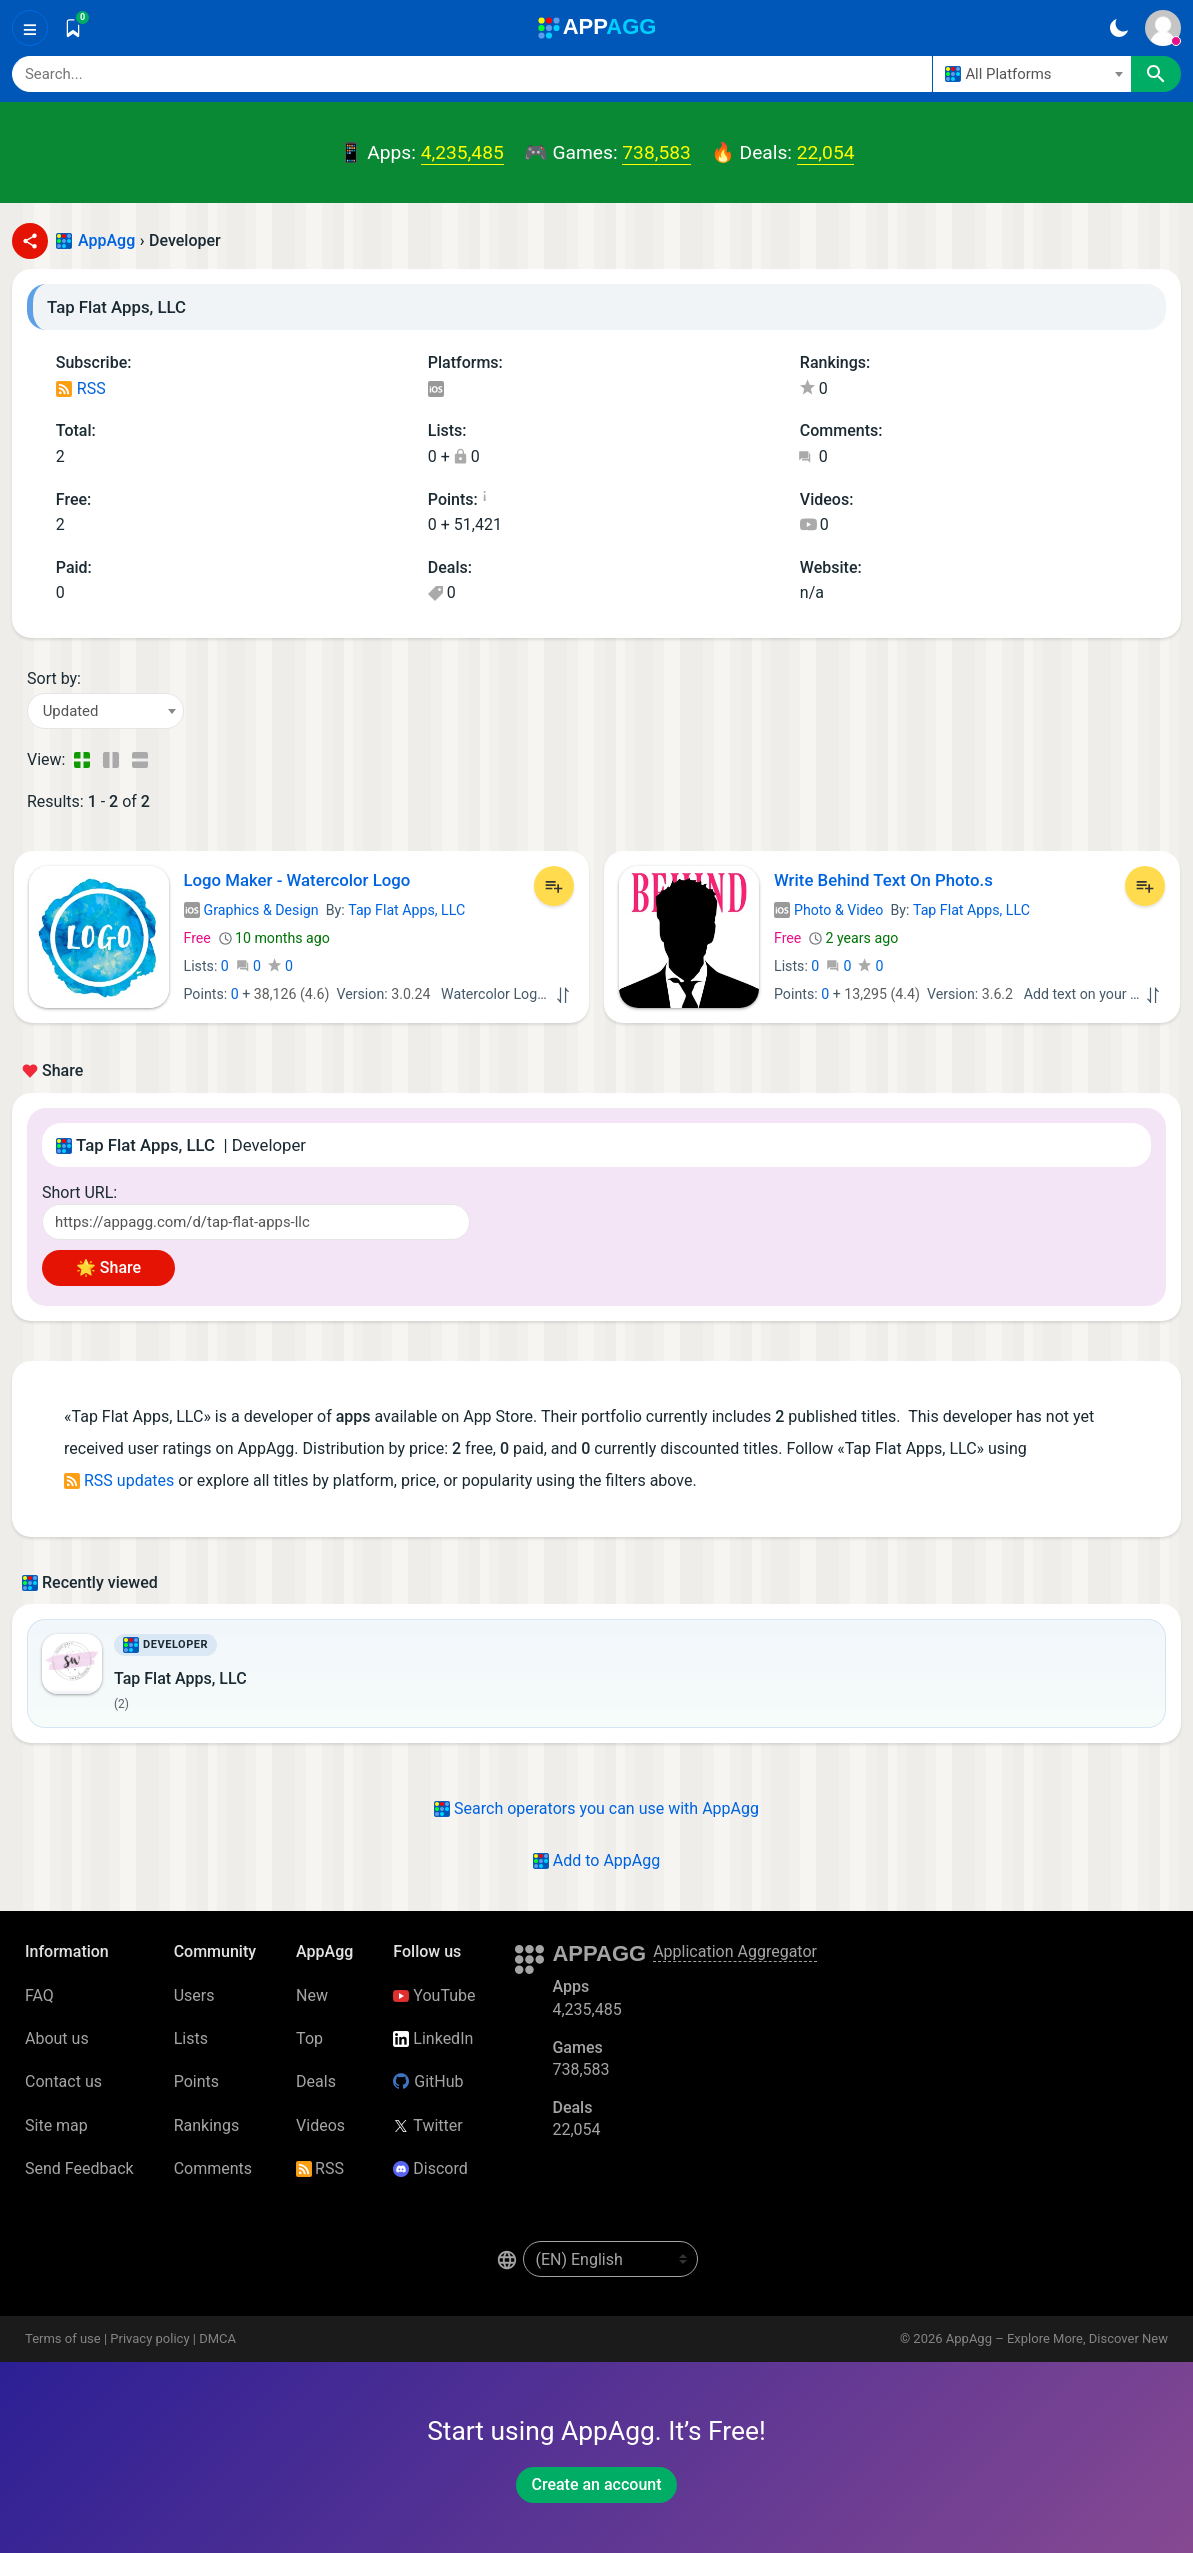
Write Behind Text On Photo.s (883, 880)
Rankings (206, 2125)
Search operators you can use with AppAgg (596, 1808)
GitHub (428, 2081)
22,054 (826, 152)
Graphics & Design (251, 910)
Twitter (427, 2125)
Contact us (63, 2081)
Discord (430, 2168)
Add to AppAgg (596, 1860)
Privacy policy (149, 2338)
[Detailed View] (110, 760)
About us (57, 2038)
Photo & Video (828, 910)
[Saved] (73, 28)
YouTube (434, 1995)
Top (309, 2038)
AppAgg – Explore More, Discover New (1057, 2338)
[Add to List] (554, 886)
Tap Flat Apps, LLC (406, 910)
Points (196, 2081)
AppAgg (106, 240)
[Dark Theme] (1118, 28)
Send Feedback (79, 2168)
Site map (56, 2125)
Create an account (596, 2484)
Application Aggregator (735, 1951)
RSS (81, 388)
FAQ (39, 1995)
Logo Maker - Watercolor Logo (297, 880)
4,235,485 (462, 152)
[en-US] (610, 2259)
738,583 (656, 152)
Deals (316, 2081)
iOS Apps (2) (435, 390)
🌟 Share (108, 1267)
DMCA (217, 2338)
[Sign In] (1163, 28)
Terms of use (63, 2338)
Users (194, 1995)
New (312, 1995)
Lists (191, 2038)
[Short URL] (256, 1222)
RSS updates (119, 1480)
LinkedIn (433, 2038)
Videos (320, 2125)
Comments (213, 2168)
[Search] (472, 74)
